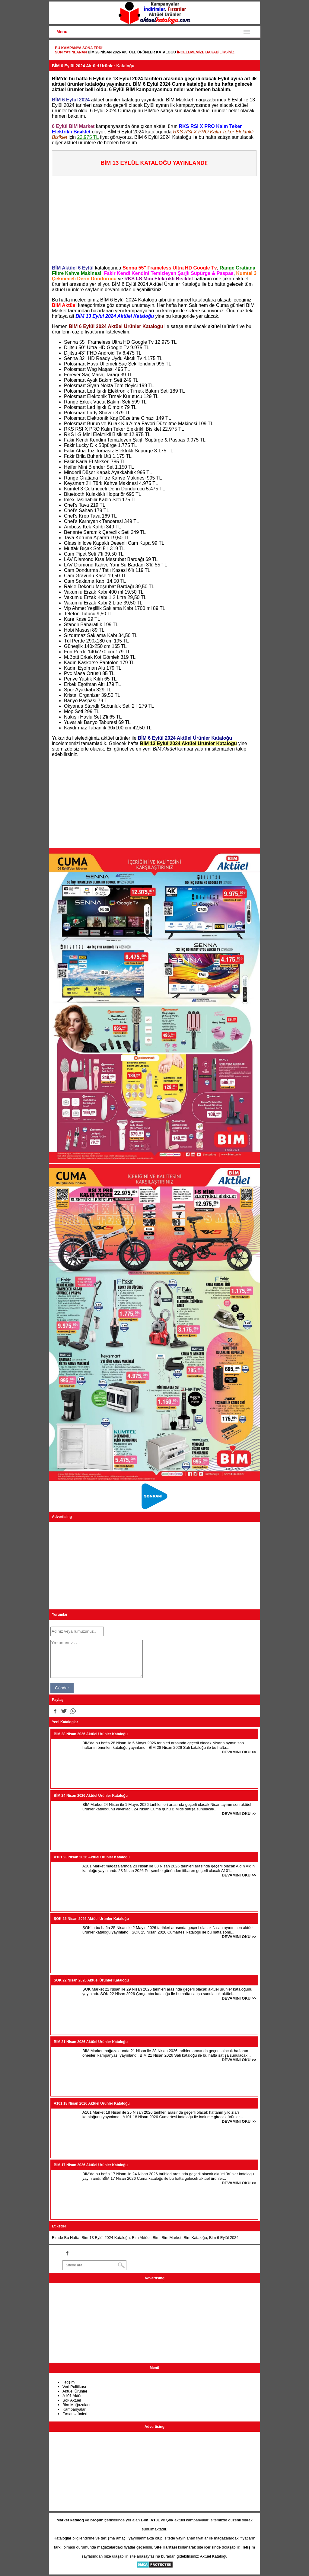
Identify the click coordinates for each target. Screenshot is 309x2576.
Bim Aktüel (141, 2237)
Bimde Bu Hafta (65, 2237)
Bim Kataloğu (195, 2237)
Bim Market (172, 2237)
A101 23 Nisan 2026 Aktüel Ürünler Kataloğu (92, 1857)
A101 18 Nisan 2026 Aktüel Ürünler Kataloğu (92, 2103)
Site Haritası (165, 2547)
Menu (62, 31)
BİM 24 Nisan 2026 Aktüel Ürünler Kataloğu (91, 1795)
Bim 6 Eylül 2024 (224, 2237)
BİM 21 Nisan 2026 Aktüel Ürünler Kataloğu (91, 2042)
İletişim (68, 2382)
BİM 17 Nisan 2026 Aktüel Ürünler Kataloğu (91, 2165)
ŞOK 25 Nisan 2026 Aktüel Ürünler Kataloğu (91, 1919)
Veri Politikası (74, 2386)
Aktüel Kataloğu (214, 2556)
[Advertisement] (156, 218)
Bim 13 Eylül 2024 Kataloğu (105, 2237)
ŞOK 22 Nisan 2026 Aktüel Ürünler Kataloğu (91, 1980)
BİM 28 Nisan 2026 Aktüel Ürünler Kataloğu (132, 52)
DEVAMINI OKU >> (239, 1752)
